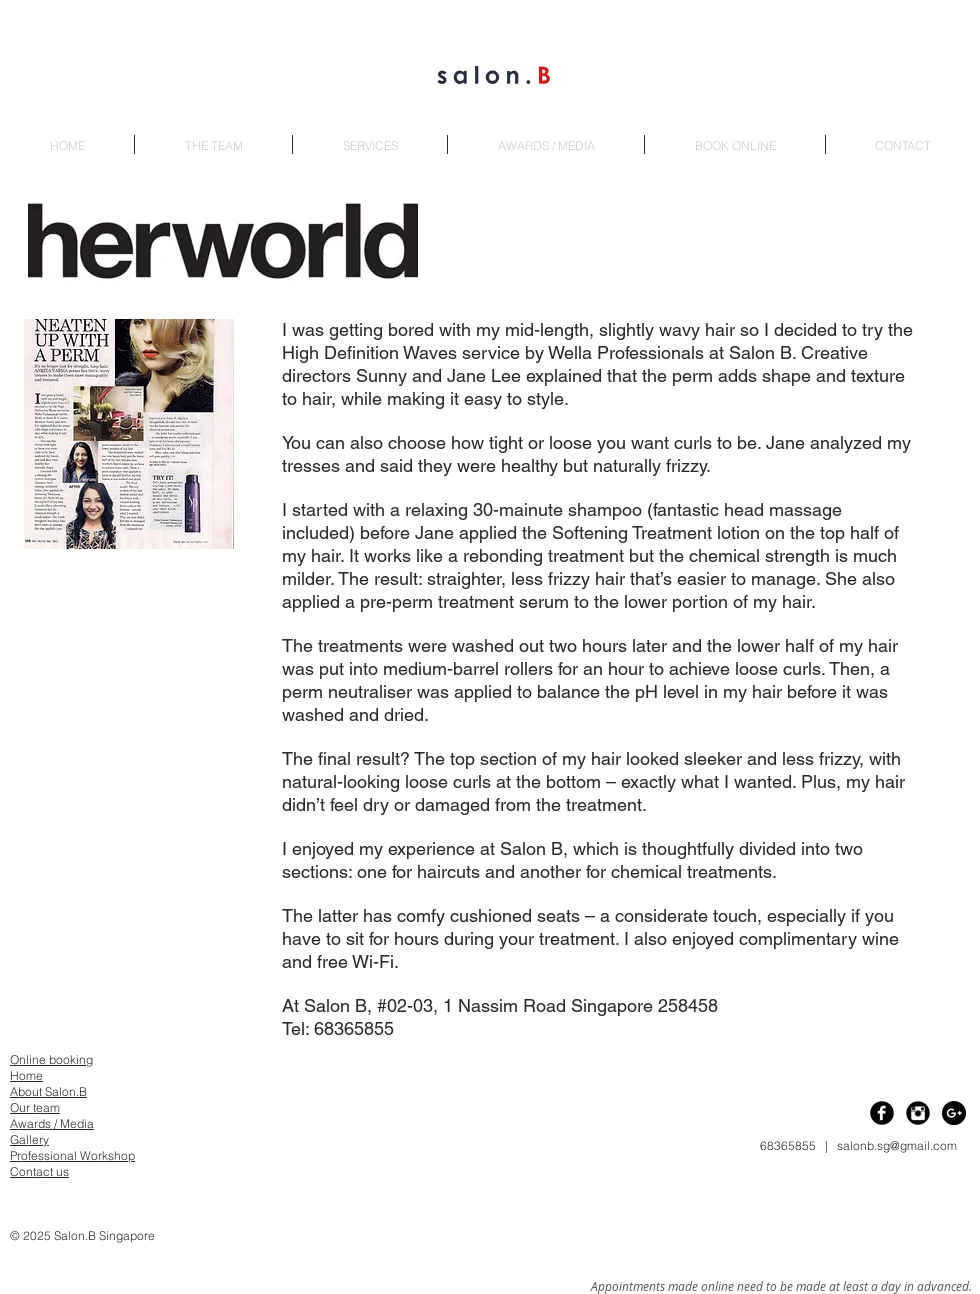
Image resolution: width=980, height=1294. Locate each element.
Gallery (29, 1139)
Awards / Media (52, 1123)
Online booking (51, 1059)
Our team (35, 1107)
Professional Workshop (72, 1155)
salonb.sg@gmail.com (897, 1145)
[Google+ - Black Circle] (954, 1113)
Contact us (39, 1171)
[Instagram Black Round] (918, 1113)
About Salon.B (48, 1091)
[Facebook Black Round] (882, 1113)
